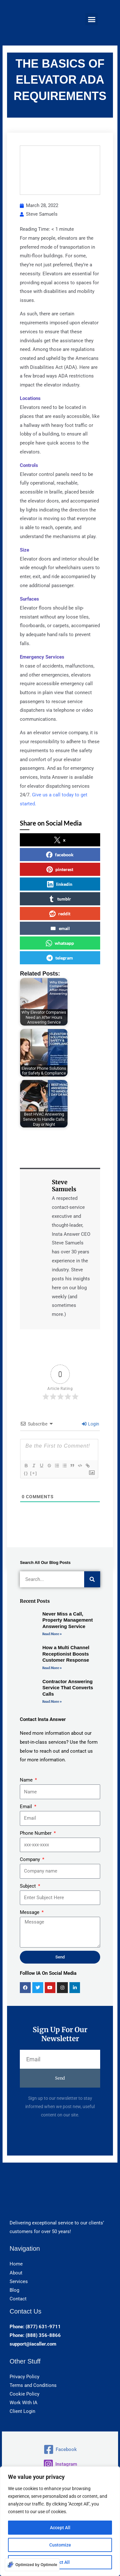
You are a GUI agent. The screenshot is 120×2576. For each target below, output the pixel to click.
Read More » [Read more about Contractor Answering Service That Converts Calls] (52, 1701)
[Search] (92, 1579)
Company (30, 1859)
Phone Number (36, 1833)
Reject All (60, 2562)
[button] (91, 19)
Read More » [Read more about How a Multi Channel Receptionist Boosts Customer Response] (52, 1668)
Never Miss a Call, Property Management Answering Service (67, 1620)
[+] (33, 1473)
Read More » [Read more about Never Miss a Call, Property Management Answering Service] (52, 1634)
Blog (14, 2290)
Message (30, 1912)
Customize (60, 2544)
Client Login (22, 2411)
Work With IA (23, 2403)
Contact (18, 2299)
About (16, 2273)
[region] (60, 2521)
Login (90, 1423)
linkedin (59, 884)
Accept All (60, 2527)
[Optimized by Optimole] (32, 2564)
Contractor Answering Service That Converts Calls (67, 1688)
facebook (60, 855)
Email (26, 1806)
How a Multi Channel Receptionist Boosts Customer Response (65, 1654)
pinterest (59, 869)
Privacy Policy (24, 2377)
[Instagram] (60, 2464)
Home (16, 2264)
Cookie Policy (24, 2394)
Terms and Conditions (33, 2385)
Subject (28, 1886)
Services (19, 2281)
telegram (59, 958)
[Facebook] (60, 2449)
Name (27, 1780)
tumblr (59, 899)
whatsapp (60, 943)
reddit (59, 913)
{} (26, 1473)
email (60, 928)
